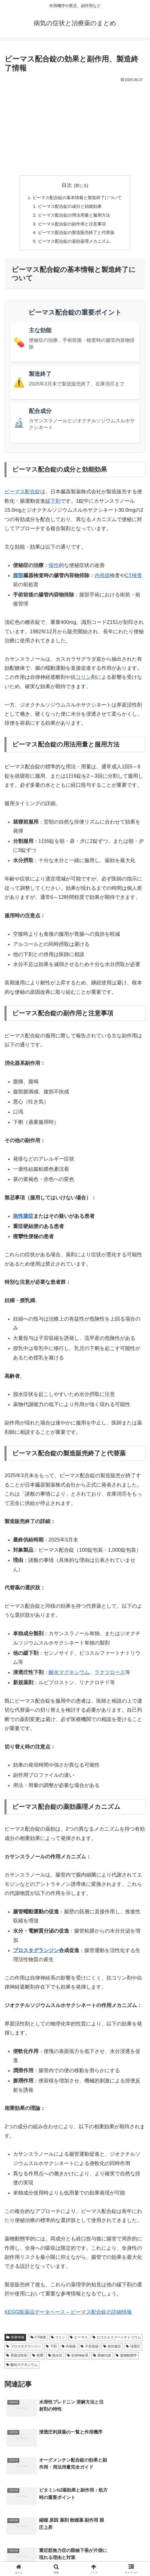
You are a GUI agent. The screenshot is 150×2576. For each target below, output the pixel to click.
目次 (67, 185)
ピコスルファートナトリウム (117, 2340)
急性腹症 (23, 1219)
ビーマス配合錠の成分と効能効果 (69, 207)
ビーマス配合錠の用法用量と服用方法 (73, 216)
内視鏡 (102, 578)
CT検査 (133, 578)
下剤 (51, 2349)
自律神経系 (77, 2358)
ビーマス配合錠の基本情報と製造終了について (77, 198)
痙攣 (37, 2358)
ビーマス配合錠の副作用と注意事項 (71, 225)
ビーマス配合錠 (22, 495)
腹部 (18, 578)
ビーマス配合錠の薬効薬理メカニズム (73, 243)
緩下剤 (53, 504)
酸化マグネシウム (69, 1675)
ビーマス (79, 2340)
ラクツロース (110, 1675)
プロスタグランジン (36, 1953)
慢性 (54, 568)
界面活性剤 (16, 2358)
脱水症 (55, 2358)
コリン (83, 680)
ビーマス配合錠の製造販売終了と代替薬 (76, 234)
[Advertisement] (75, 126)
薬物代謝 (102, 2358)
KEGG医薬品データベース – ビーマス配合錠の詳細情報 (68, 2315)
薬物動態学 (126, 2358)
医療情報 (15, 2340)
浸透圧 (133, 2349)
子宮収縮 (89, 2349)
